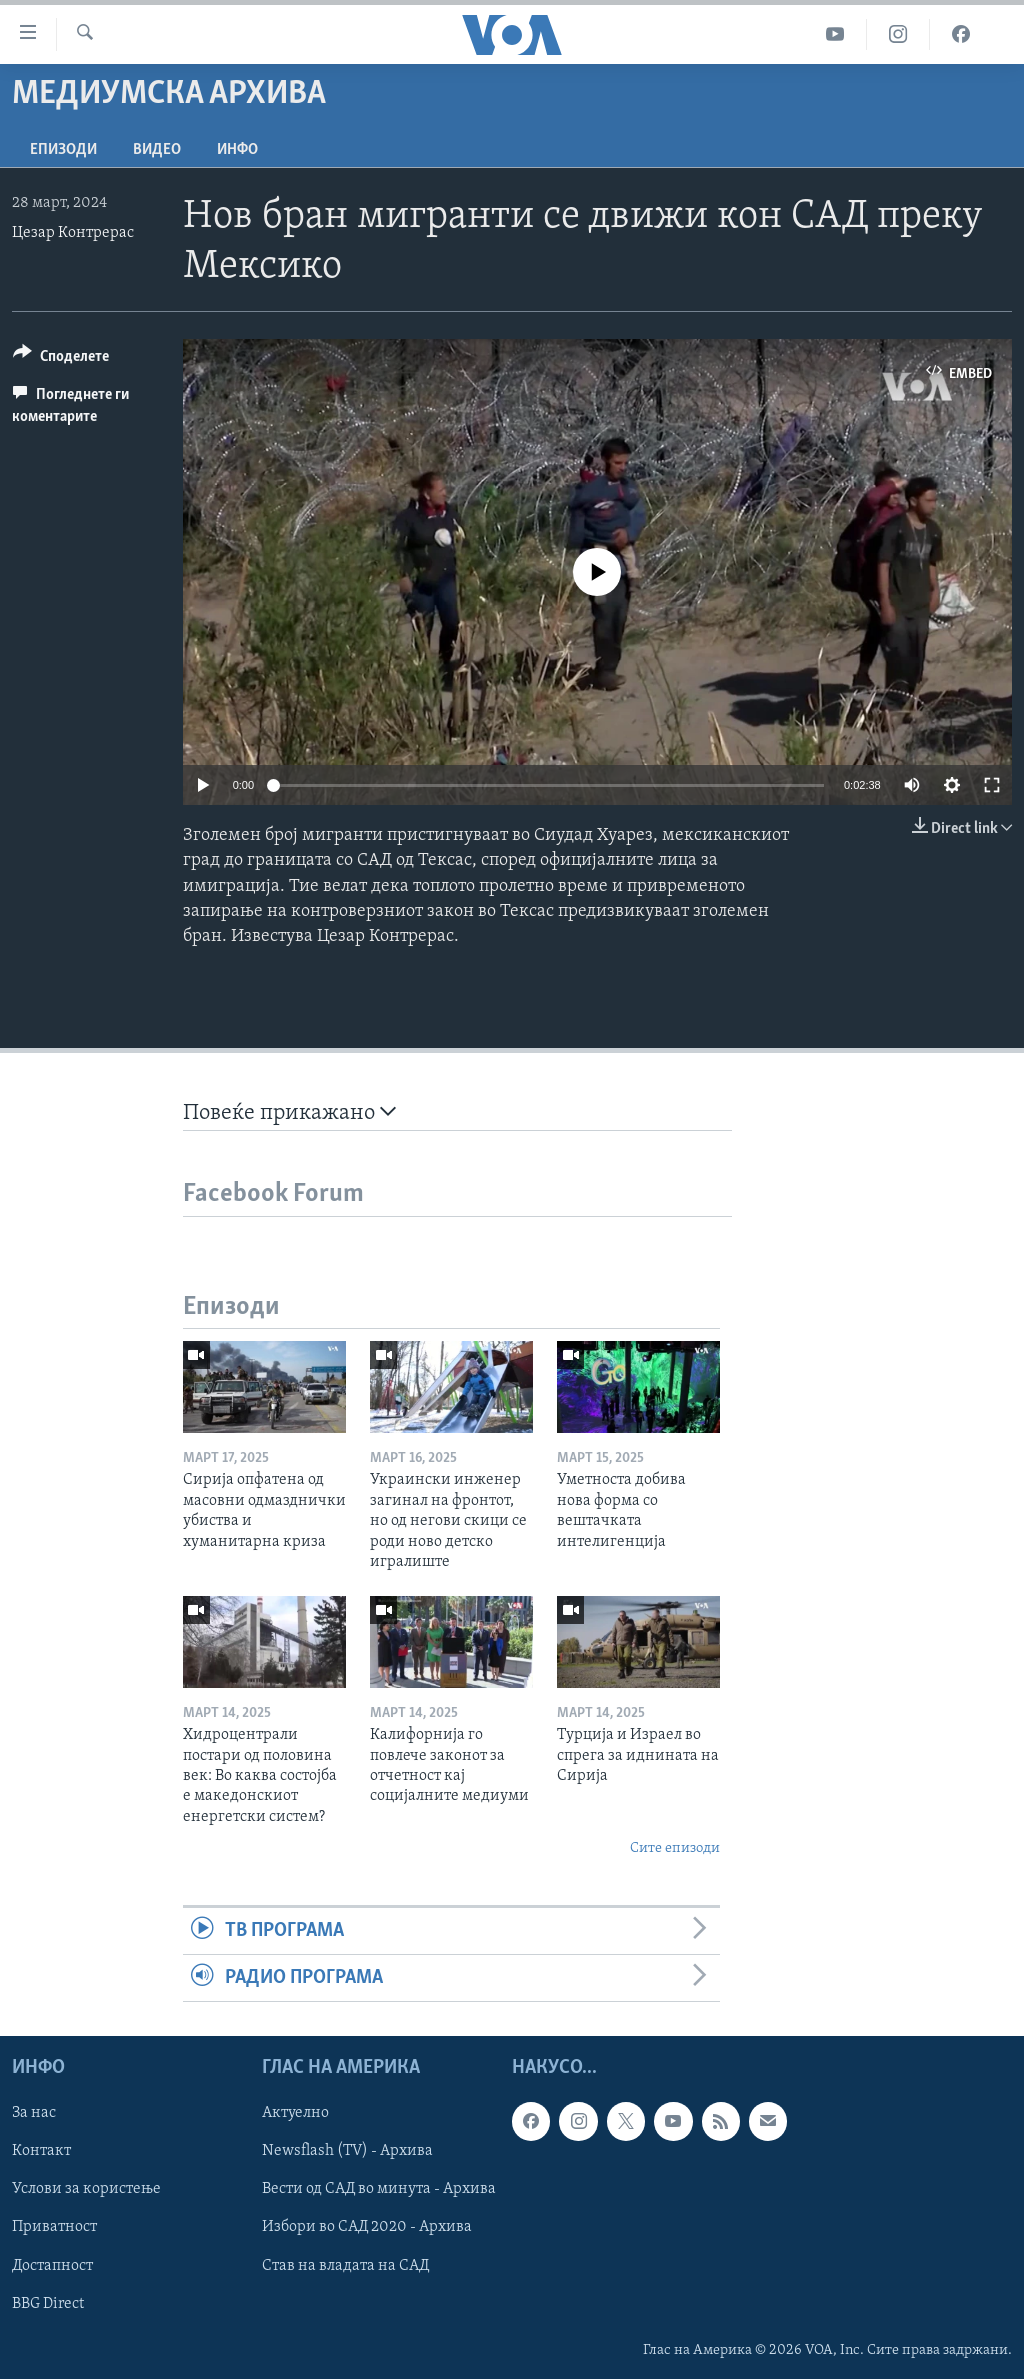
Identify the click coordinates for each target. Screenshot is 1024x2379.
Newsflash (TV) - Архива (347, 2152)
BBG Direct (48, 2304)
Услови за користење (86, 2190)
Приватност (54, 2228)
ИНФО (237, 150)
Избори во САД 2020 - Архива (367, 2228)
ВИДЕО (157, 150)
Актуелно (295, 2114)
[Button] (61, 359)
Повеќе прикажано (289, 1112)
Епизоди (63, 150)
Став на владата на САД (345, 2266)
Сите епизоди (675, 1848)
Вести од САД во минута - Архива (379, 2190)
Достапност (52, 2266)
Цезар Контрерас (73, 233)
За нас (34, 2114)
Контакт (41, 2152)
